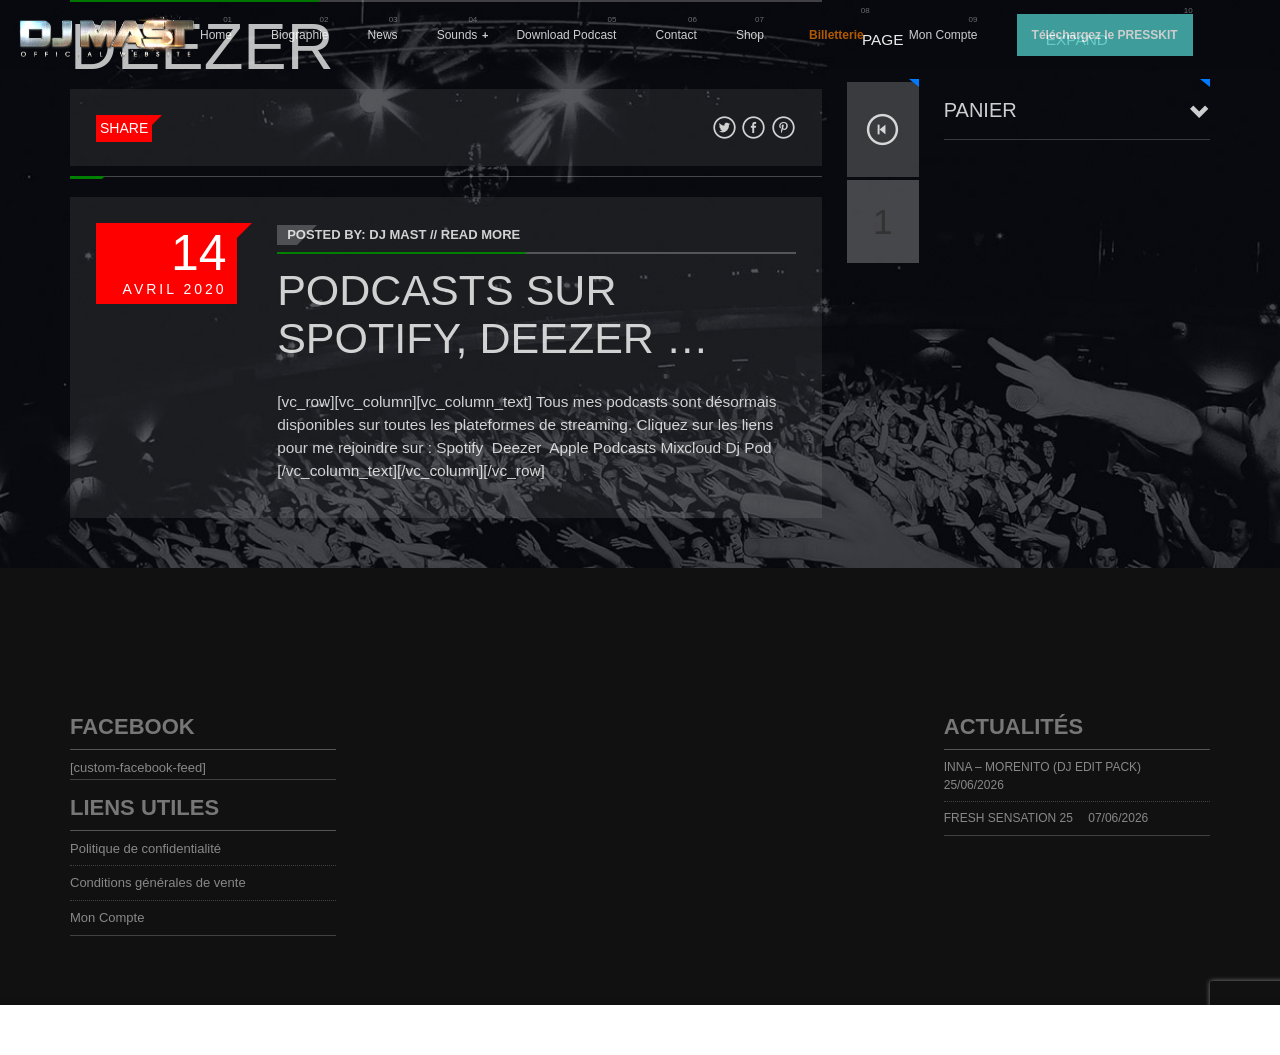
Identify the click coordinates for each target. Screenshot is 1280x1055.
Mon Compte (943, 35)
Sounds (457, 35)
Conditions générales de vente (158, 882)
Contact (676, 35)
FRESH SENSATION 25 (1008, 818)
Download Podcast (566, 35)
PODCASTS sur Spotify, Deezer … (493, 314)
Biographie (299, 35)
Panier (980, 110)
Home (216, 35)
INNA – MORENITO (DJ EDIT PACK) (1042, 767)
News (383, 35)
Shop (750, 35)
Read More (480, 234)
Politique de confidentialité (145, 848)
